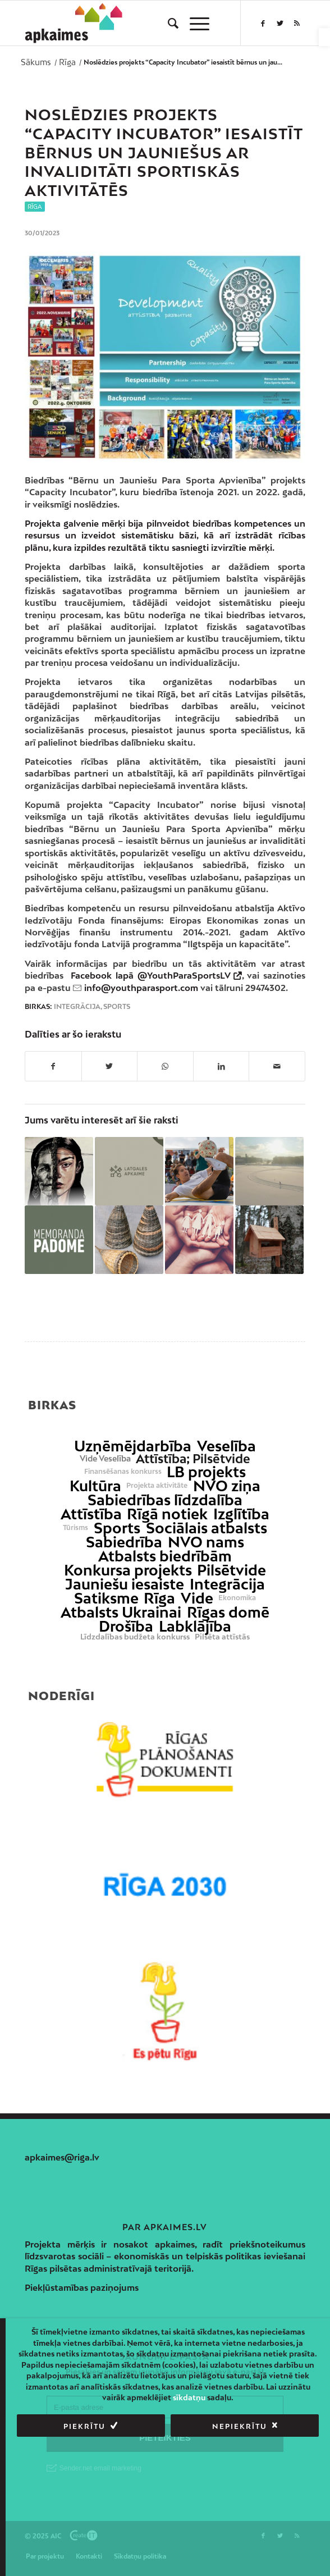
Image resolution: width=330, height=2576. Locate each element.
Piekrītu (84, 2426)
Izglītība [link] (241, 1514)
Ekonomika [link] (237, 1598)
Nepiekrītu (239, 2426)
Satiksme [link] (106, 1598)
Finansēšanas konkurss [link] (123, 1471)
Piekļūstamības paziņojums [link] (82, 2287)
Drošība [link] (126, 1626)
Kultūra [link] (95, 1486)
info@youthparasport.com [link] (141, 988)
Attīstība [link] (91, 1514)
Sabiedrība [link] (124, 1542)
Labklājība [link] (195, 1626)
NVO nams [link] (206, 1542)
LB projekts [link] (206, 1472)
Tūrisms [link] (75, 1527)
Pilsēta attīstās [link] (222, 1637)
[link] (324, 37)
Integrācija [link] (77, 1007)
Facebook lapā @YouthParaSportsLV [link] (150, 975)
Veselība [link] (226, 1446)
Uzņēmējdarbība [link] (132, 1446)
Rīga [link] (34, 206)
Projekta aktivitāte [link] (156, 1485)
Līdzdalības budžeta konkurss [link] (135, 1637)
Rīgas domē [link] (228, 1612)
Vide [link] (197, 1598)
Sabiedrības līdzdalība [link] (165, 1500)
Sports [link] (116, 1007)
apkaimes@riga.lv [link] (62, 2157)
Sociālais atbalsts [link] (206, 1528)
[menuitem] (167, 23)
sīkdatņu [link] (189, 2397)
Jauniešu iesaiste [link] (124, 1584)
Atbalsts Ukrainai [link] (121, 1612)
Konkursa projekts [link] (128, 1570)
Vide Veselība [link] (105, 1459)
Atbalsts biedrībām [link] (165, 1556)
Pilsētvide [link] (231, 1570)
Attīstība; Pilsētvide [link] (193, 1459)
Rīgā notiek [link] (167, 1514)
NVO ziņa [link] (226, 1486)
